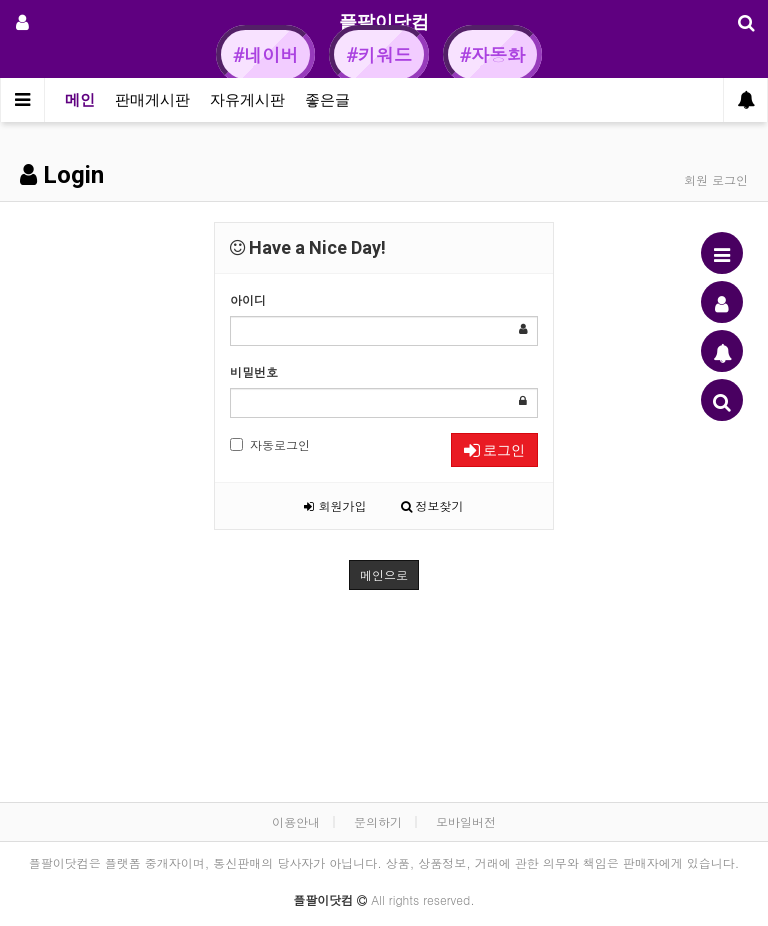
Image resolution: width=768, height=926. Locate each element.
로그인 (494, 450)
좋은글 (327, 100)
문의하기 (378, 821)
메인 (80, 100)
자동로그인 (270, 444)
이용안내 (296, 821)
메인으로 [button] (384, 574)
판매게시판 (152, 100)
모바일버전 (466, 821)
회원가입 (335, 505)
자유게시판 (247, 100)
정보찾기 (432, 505)
